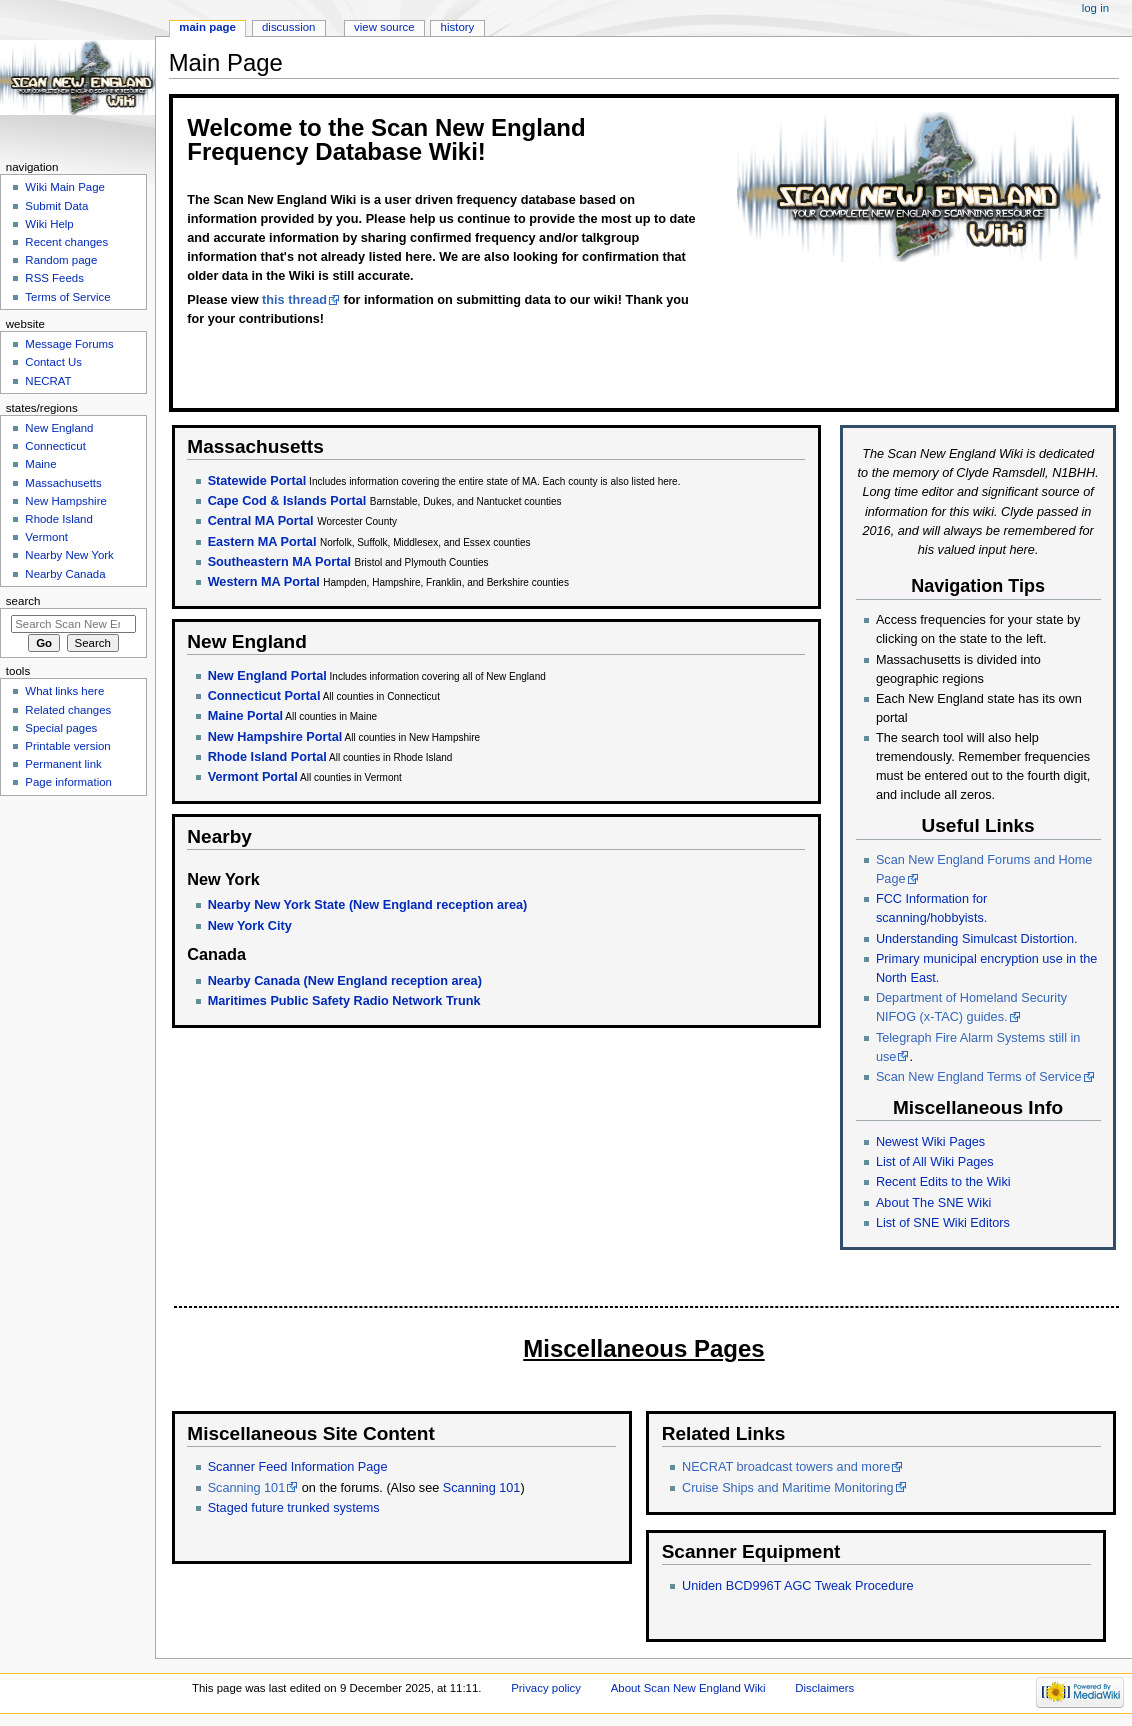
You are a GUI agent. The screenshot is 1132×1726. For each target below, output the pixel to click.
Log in (1095, 8)
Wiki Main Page (65, 187)
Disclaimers (824, 1688)
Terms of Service (67, 297)
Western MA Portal (264, 582)
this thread (294, 300)
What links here (64, 691)
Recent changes (66, 242)
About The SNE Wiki (933, 1203)
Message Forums (69, 344)
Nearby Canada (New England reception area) (345, 981)
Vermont (46, 537)
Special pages (61, 728)
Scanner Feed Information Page (298, 1467)
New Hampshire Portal (275, 737)
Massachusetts (63, 483)
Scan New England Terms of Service (979, 1077)
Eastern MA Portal (262, 542)
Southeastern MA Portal (279, 562)
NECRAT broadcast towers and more (786, 1467)
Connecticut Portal (264, 696)
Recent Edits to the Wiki (943, 1182)
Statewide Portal (257, 481)
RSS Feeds (54, 278)
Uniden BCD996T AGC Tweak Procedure (798, 1586)
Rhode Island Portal (267, 757)
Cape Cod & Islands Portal (287, 501)
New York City (250, 926)
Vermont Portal (253, 777)
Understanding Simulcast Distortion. (977, 939)
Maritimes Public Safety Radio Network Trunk (344, 1001)
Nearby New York (69, 555)
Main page (207, 27)
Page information (68, 782)
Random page (61, 260)
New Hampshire (65, 501)
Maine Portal (245, 716)
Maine (40, 464)
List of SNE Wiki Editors (943, 1223)
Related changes (68, 710)
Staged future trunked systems (294, 1508)
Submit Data (56, 206)
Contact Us (53, 362)
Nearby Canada (65, 574)
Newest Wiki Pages (930, 1142)
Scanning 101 (247, 1488)
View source (384, 27)
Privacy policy (546, 1688)
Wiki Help (49, 224)
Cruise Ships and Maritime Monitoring (788, 1488)
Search (23, 601)
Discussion (288, 27)
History (458, 27)
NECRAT (48, 381)
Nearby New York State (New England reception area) (368, 905)
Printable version (67, 746)
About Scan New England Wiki (688, 1688)
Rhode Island (59, 519)
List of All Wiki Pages (935, 1162)
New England (59, 428)
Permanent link (63, 764)
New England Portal (267, 676)
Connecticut (55, 446)
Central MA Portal (261, 521)
